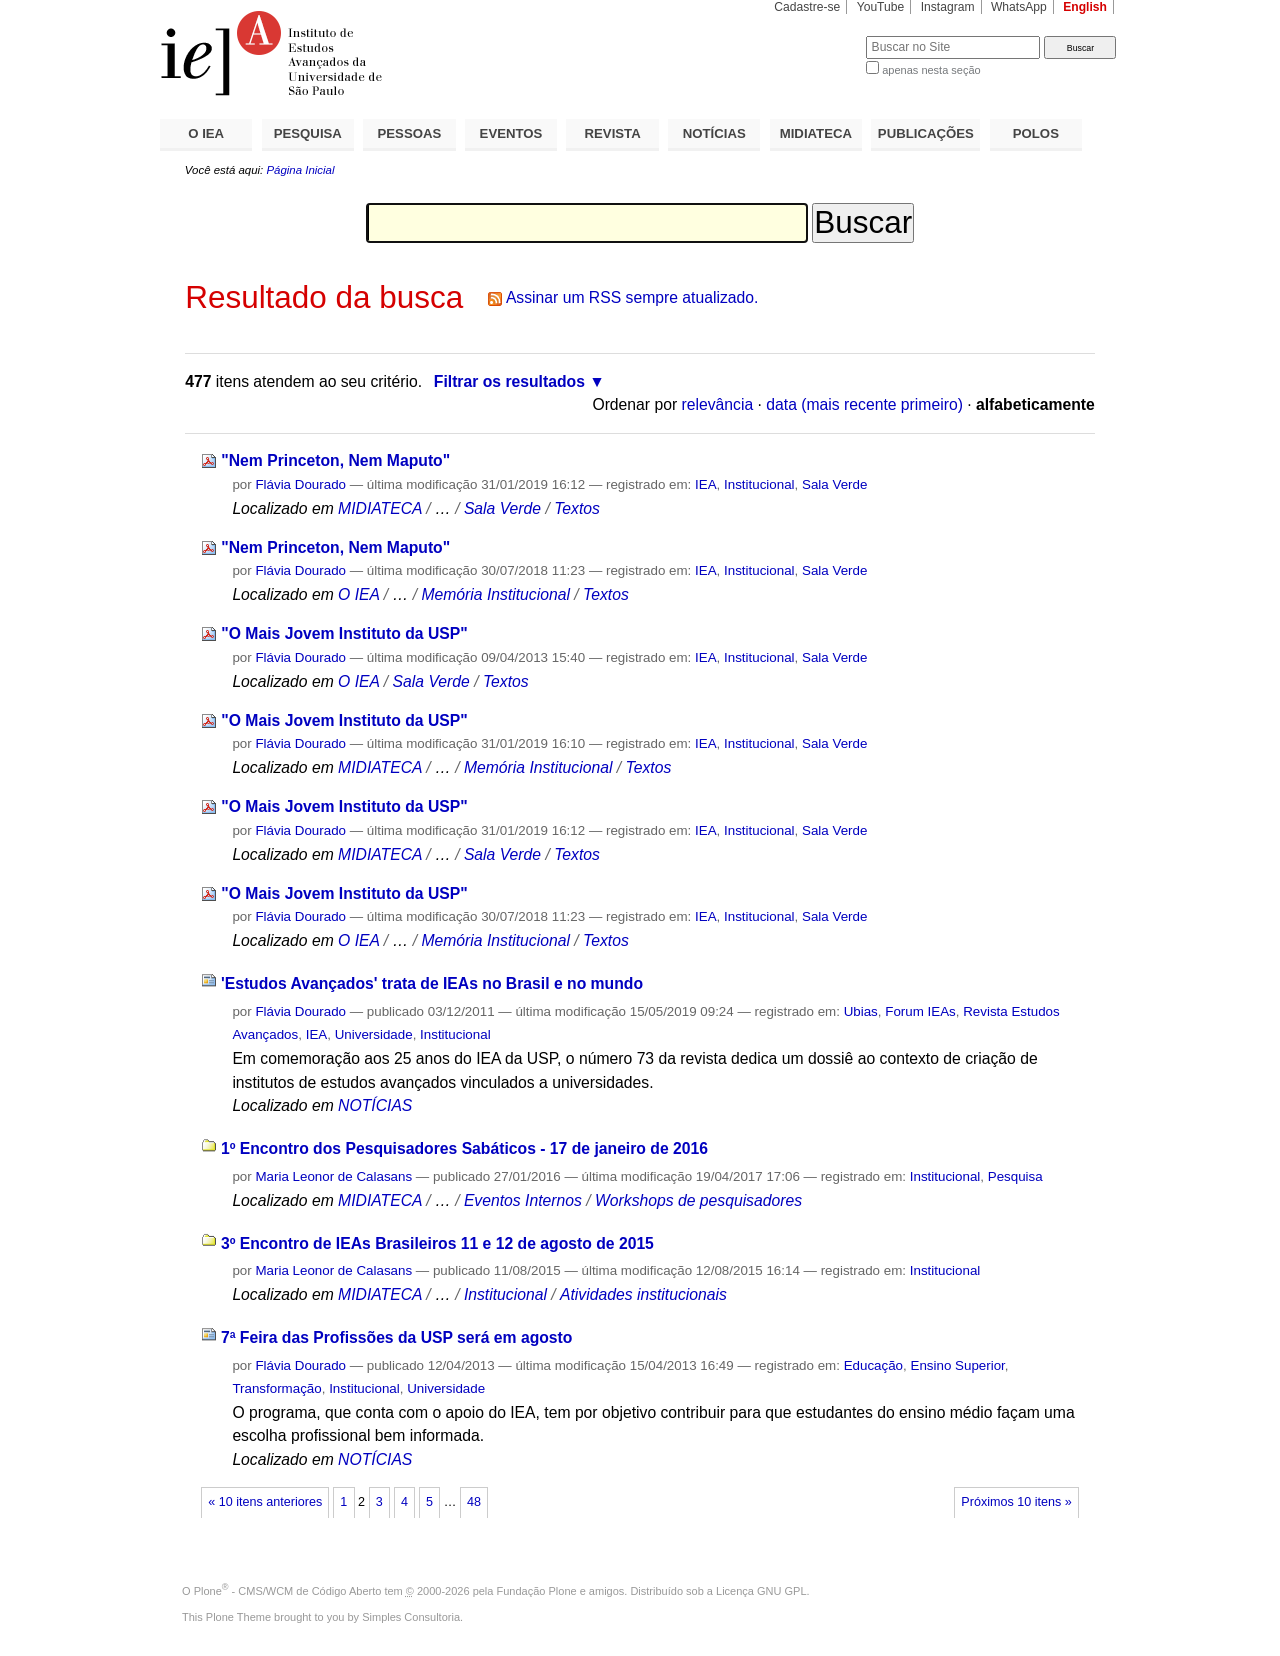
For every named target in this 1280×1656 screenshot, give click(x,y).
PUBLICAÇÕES (926, 133)
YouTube (881, 7)
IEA (706, 484)
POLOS (1036, 133)
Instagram (948, 7)
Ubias (861, 1011)
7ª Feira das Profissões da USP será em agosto (397, 1337)
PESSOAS (410, 133)
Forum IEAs (920, 1011)
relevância (718, 404)
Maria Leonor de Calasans (333, 1176)
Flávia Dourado (300, 484)
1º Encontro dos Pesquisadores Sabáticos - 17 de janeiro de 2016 (464, 1148)
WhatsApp (1019, 7)
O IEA (206, 133)
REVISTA (613, 133)
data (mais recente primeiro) (864, 404)
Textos (577, 508)
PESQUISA (308, 133)
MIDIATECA (816, 133)
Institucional (759, 484)
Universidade (374, 1034)
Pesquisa (1015, 1176)
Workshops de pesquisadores (698, 1200)
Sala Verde (834, 484)
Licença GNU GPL (761, 1591)
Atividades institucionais (643, 1294)
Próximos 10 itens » (1016, 1502)
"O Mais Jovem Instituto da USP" (344, 633)
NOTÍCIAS (714, 133)
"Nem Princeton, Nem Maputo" (335, 460)
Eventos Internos (523, 1200)
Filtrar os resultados (509, 381)
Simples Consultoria (411, 1617)
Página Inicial (300, 170)
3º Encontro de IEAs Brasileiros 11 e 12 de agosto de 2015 (437, 1243)
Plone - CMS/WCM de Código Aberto (288, 1591)
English (1085, 7)
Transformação (276, 1388)
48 (474, 1502)
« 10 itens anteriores (265, 1502)
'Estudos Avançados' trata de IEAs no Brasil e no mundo (432, 983)
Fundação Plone (537, 1591)
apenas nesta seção (931, 70)
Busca (817, 35)
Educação (873, 1365)
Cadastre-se (807, 7)
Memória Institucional (495, 594)
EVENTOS (511, 133)
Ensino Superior (957, 1365)
